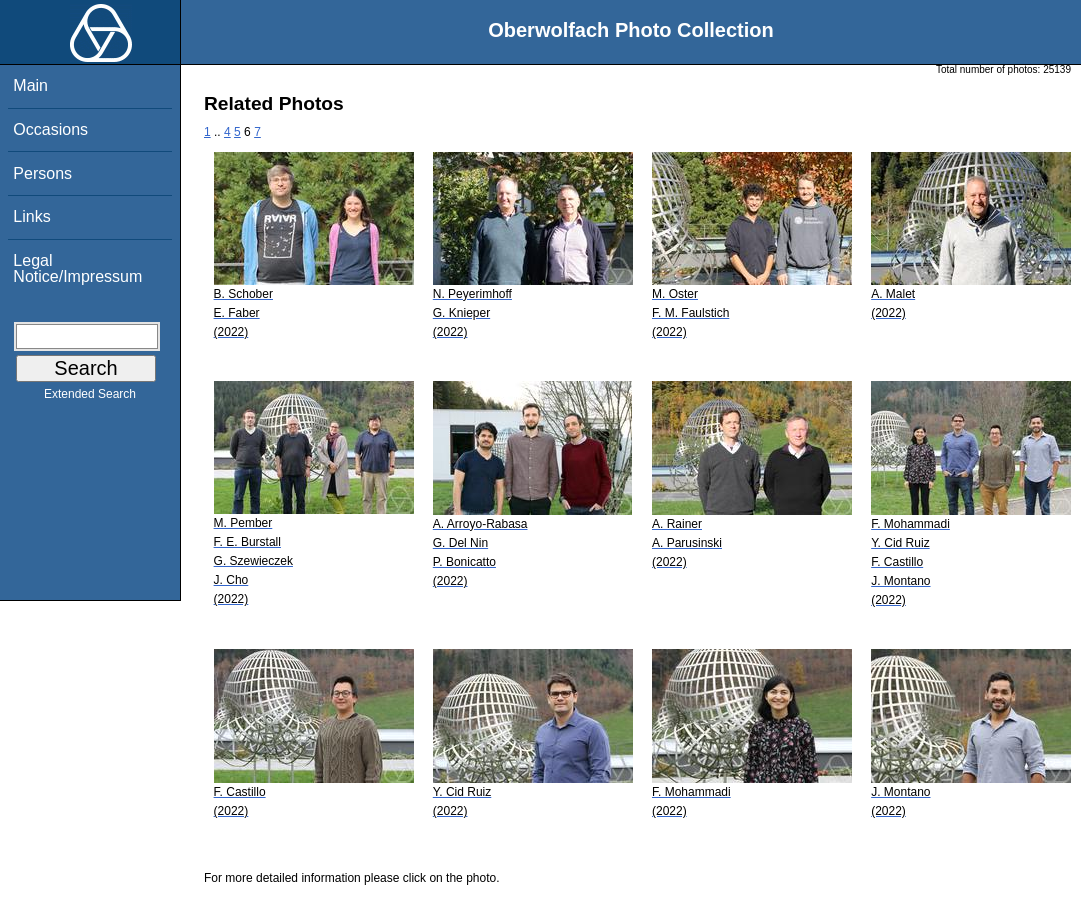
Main (30, 85)
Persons (42, 173)
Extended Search (90, 398)
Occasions (50, 129)
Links (31, 216)
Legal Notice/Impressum (77, 268)
